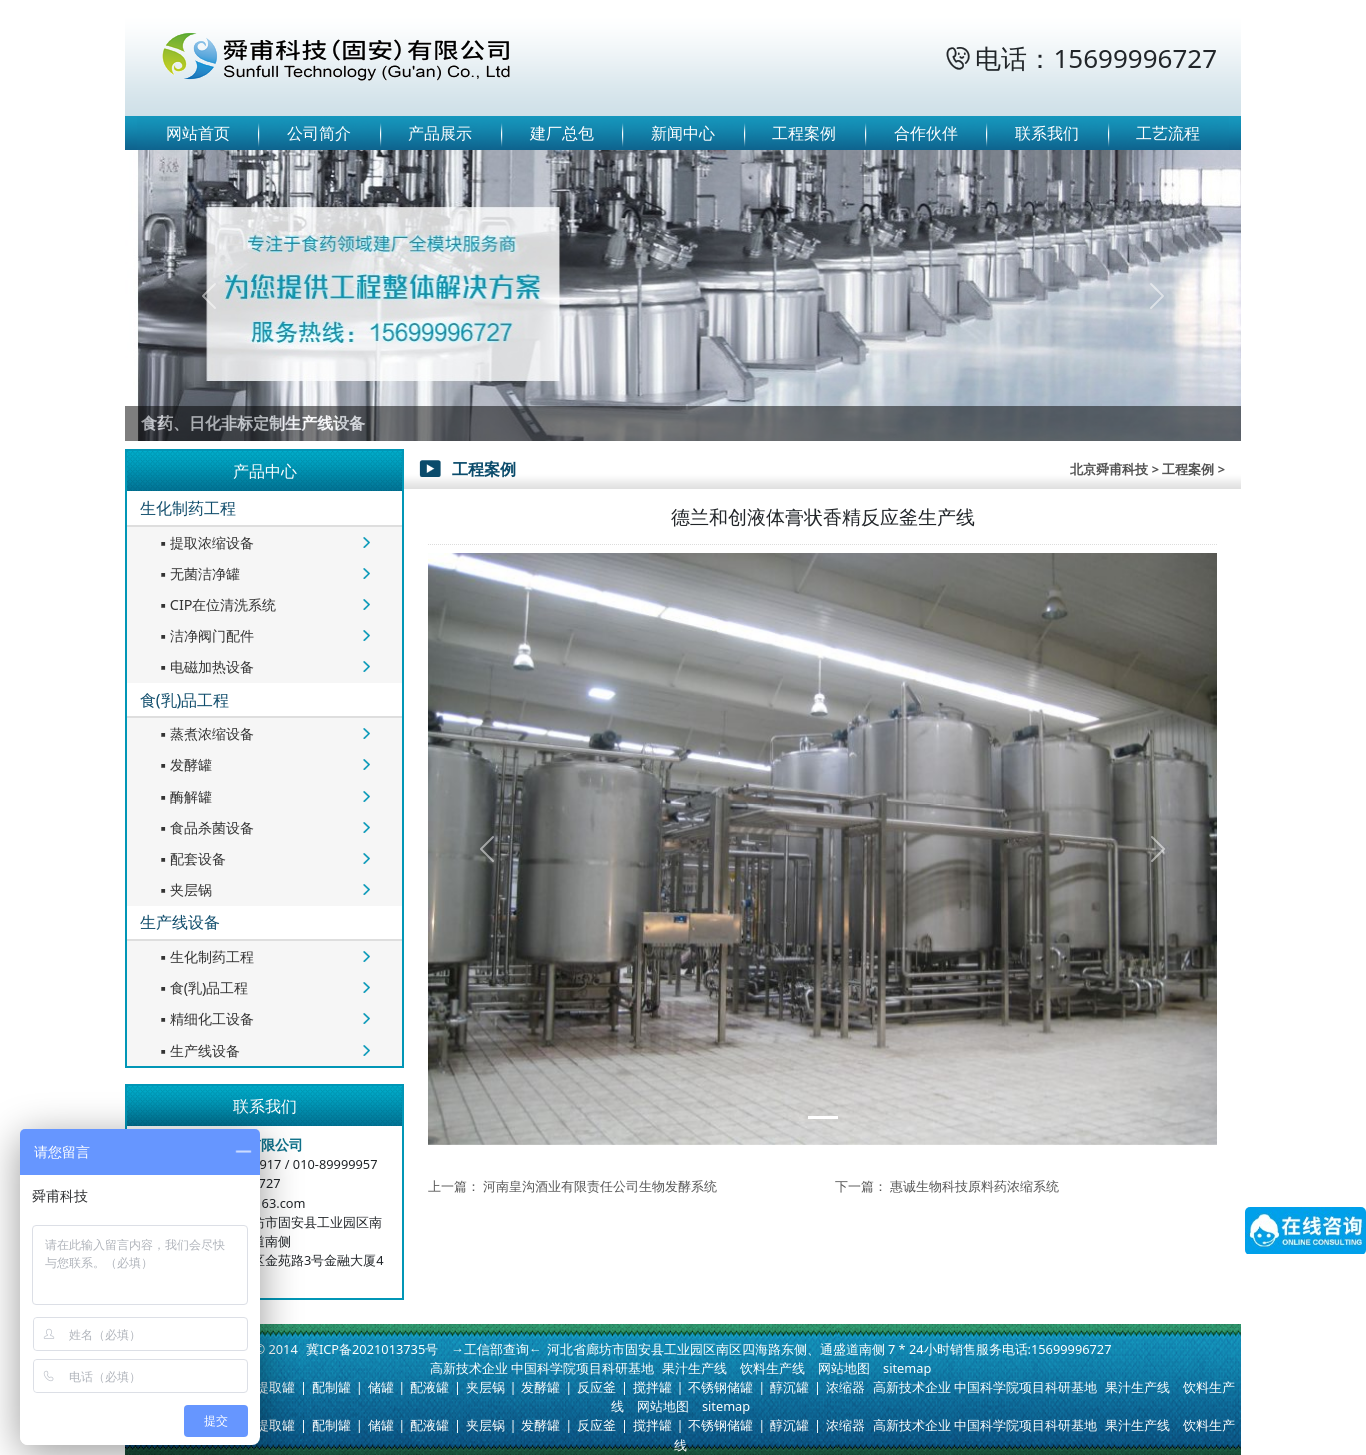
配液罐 (429, 1387)
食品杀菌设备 (205, 827)
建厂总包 (562, 133)
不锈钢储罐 (720, 1387)
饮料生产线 (772, 1368)
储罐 (381, 1387)
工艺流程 (1168, 133)
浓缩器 (845, 1387)
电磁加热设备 (205, 666)
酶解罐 (184, 796)
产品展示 (440, 133)
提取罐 (275, 1387)
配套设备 (191, 858)
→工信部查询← (496, 1349)
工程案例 (804, 133)
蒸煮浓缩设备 (205, 733)
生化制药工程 (188, 508)
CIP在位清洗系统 (216, 604)
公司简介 (319, 133)
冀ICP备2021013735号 (372, 1349)
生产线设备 (180, 922)
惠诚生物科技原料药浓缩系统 (974, 1186)
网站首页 (198, 133)
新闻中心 (683, 133)
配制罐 (331, 1387)
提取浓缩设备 (205, 542)
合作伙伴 (926, 133)
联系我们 (1047, 133)
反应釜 (596, 1387)
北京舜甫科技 (1109, 469)
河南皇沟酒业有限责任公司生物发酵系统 (600, 1186)
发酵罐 (184, 764)
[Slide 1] (823, 1117)
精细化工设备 (205, 1018)
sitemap (907, 1368)
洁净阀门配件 (205, 635)
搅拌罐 (652, 1387)
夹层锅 (184, 889)
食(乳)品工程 (185, 700)
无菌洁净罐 (198, 573)
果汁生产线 (694, 1368)
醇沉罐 (789, 1387)
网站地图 (844, 1368)
